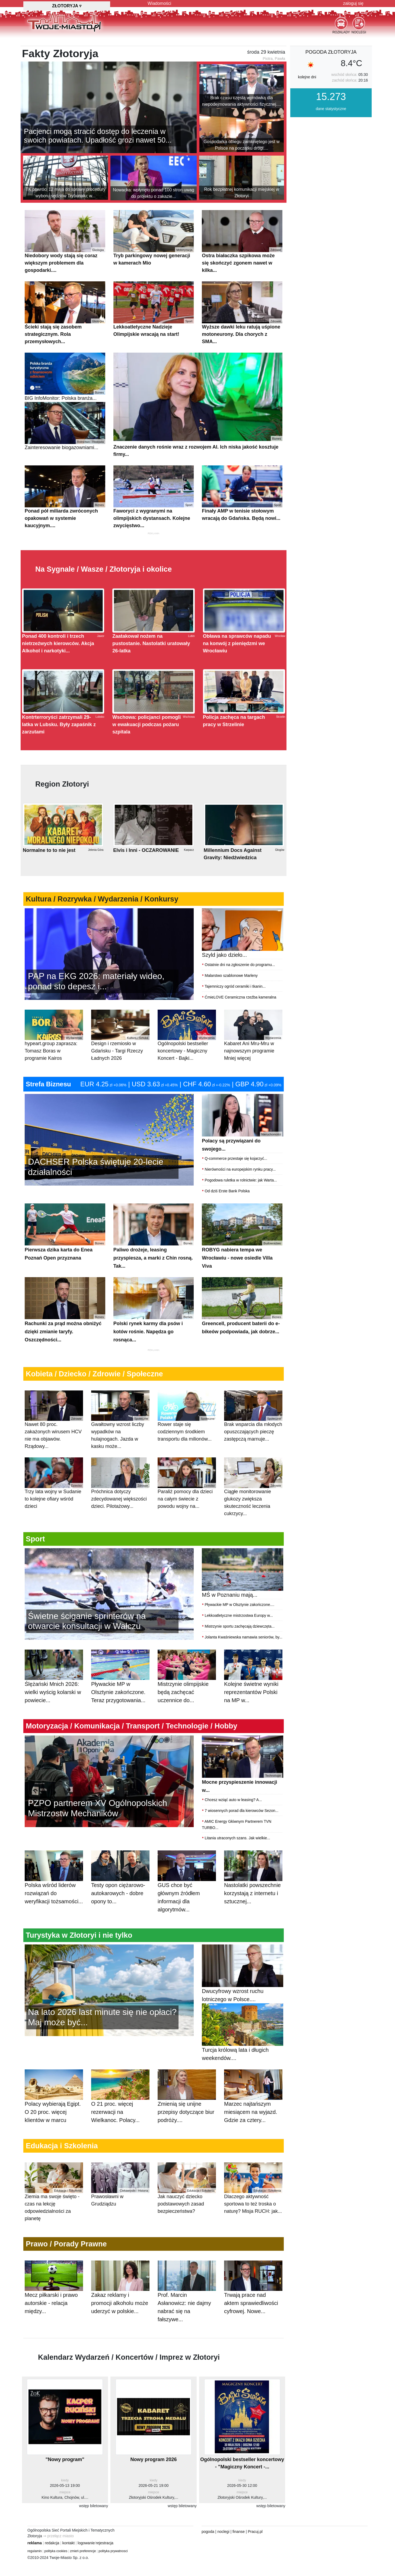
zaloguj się (353, 3)
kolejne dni (307, 104)
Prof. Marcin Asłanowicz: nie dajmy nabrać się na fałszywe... (187, 2324)
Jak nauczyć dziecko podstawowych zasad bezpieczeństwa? (187, 2215)
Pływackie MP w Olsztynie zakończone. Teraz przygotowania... (120, 1709)
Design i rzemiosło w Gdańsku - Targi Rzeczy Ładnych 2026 (120, 1062)
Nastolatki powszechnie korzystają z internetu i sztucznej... (253, 1910)
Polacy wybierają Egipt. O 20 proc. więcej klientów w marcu (54, 2129)
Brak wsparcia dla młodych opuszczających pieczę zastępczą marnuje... (253, 1443)
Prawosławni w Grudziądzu (120, 2211)
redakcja (52, 2570)
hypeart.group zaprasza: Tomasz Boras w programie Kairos (54, 1062)
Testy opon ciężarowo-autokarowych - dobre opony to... (120, 1910)
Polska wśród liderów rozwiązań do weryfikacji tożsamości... (54, 1910)
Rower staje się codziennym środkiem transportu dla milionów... (187, 1443)
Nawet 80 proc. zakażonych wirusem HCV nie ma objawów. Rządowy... (54, 1447)
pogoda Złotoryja (330, 79)
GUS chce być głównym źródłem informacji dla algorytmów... (187, 1914)
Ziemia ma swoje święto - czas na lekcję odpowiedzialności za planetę (54, 2218)
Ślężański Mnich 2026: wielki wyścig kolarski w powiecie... (54, 1709)
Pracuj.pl (255, 2558)
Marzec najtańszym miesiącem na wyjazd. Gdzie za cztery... (253, 2129)
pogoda (208, 2558)
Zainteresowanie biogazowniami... (65, 453)
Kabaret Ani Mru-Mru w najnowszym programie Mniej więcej (253, 1062)
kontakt (68, 2570)
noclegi (223, 2558)
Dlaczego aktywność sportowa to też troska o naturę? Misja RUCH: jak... (253, 2215)
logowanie (86, 2570)
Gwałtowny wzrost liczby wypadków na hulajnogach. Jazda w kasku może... (120, 1447)
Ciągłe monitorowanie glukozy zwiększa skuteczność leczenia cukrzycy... (253, 1514)
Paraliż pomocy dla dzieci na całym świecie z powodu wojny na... (187, 1510)
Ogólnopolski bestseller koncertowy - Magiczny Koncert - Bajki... (187, 1062)
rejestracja (104, 2570)
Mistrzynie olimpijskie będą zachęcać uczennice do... (187, 1709)
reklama (34, 2570)
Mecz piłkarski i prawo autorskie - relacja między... (54, 2320)
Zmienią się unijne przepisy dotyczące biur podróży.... (187, 2129)
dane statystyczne (331, 136)
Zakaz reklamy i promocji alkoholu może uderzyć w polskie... (120, 2320)
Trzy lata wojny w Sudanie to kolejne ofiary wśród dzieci (54, 1510)
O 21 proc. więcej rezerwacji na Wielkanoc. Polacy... (120, 2129)
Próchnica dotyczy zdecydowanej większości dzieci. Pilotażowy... (120, 1510)
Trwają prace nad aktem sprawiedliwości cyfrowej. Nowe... (253, 2320)
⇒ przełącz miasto (58, 2563)
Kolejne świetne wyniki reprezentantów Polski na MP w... (253, 1709)
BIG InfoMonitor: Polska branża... (65, 404)
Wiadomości (159, 3)
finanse (238, 2558)
